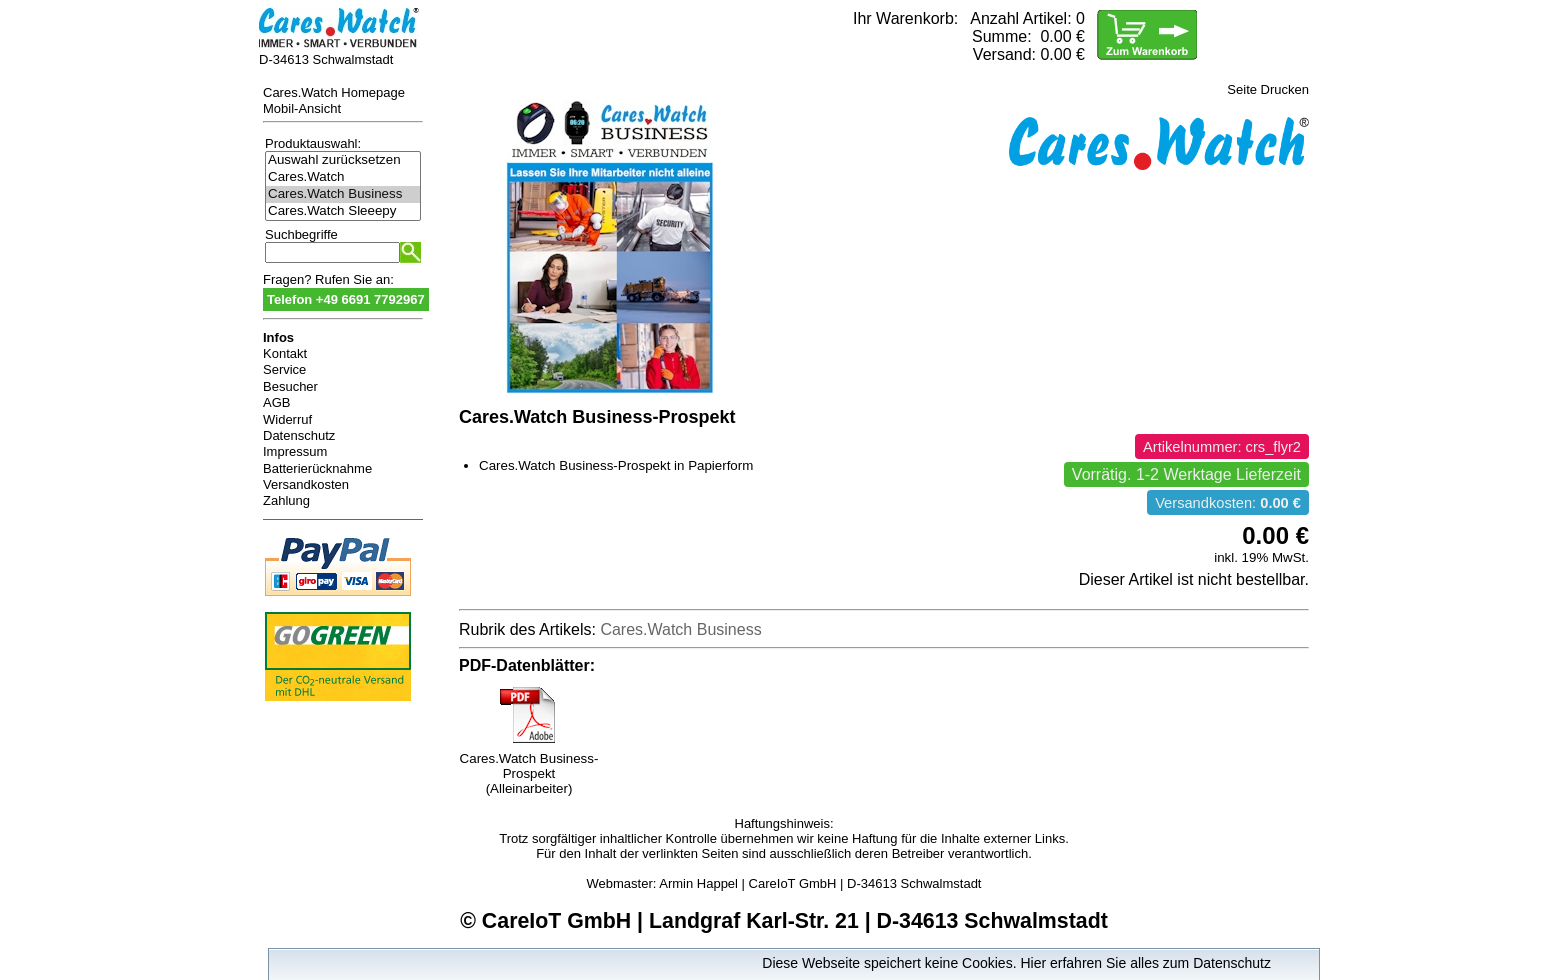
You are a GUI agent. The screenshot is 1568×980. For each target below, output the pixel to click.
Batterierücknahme (317, 468)
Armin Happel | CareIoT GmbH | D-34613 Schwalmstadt (820, 883)
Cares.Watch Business (343, 194)
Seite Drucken (1268, 89)
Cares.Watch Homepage (334, 92)
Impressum (295, 451)
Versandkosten (306, 484)
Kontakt (285, 353)
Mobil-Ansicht (302, 108)
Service (284, 369)
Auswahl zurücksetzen (343, 160)
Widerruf (287, 419)
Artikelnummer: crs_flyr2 (1222, 447)
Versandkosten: (1228, 503)
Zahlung (286, 500)
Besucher (290, 386)
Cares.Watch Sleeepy (343, 211)
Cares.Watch (343, 177)
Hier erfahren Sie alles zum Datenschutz (1145, 963)
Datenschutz (299, 435)
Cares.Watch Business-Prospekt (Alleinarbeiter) (529, 767)
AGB (276, 402)
